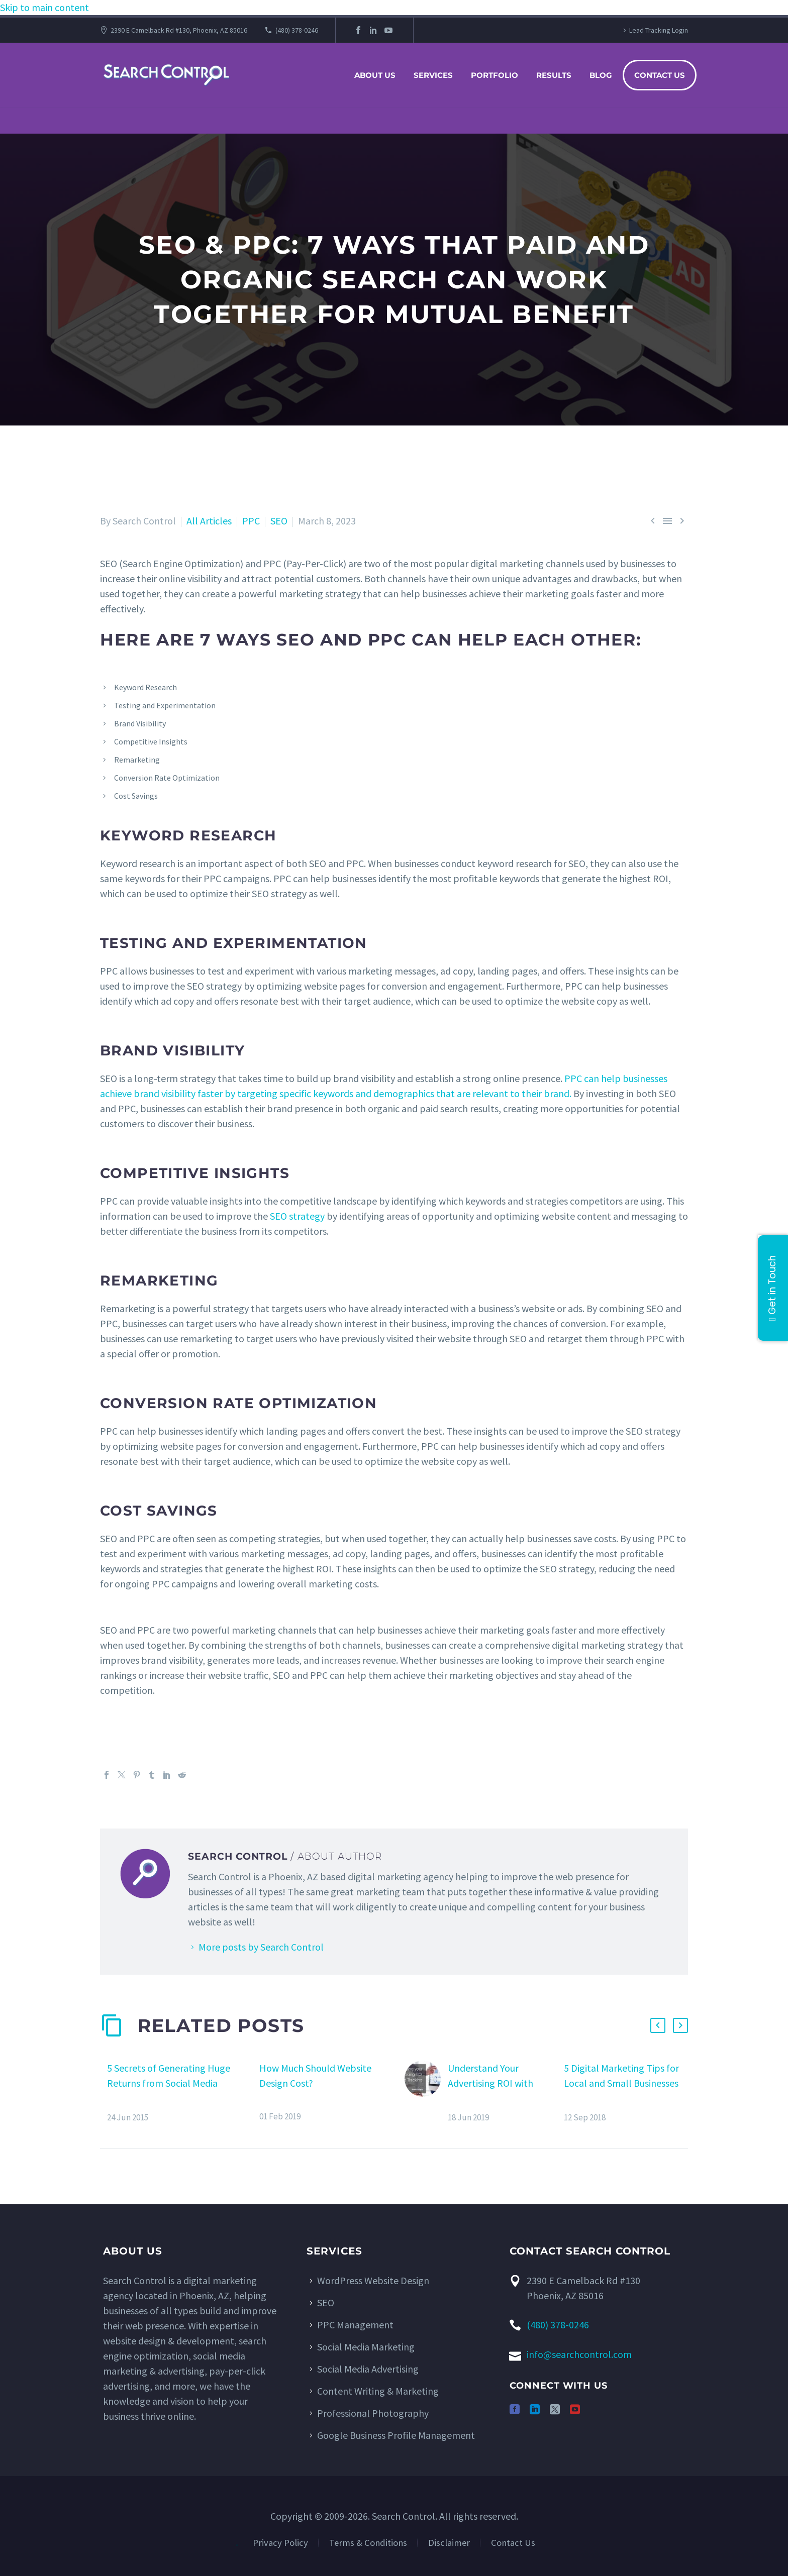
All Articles (209, 520)
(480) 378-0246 (296, 30)
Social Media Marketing (366, 2346)
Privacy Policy (280, 2543)
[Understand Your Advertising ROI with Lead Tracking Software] (426, 2092)
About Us (375, 75)
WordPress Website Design (373, 2280)
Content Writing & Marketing (378, 2391)
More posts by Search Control (261, 1947)
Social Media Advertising (368, 2369)
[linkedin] (535, 2409)
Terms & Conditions (368, 2543)
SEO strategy (297, 1216)
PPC (251, 520)
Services (433, 75)
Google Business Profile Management (396, 2435)
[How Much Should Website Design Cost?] (255, 2091)
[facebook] (515, 2409)
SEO (278, 520)
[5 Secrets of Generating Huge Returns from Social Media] (103, 2092)
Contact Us (659, 75)
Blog (600, 75)
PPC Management (355, 2324)
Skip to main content (44, 7)
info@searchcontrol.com (579, 2354)
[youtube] (575, 2409)
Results (553, 75)
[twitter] (555, 2409)
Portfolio (494, 75)
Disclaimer (449, 2543)
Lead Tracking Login (658, 30)
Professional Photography (373, 2413)
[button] (657, 2025)
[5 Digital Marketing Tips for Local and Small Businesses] (560, 2092)
